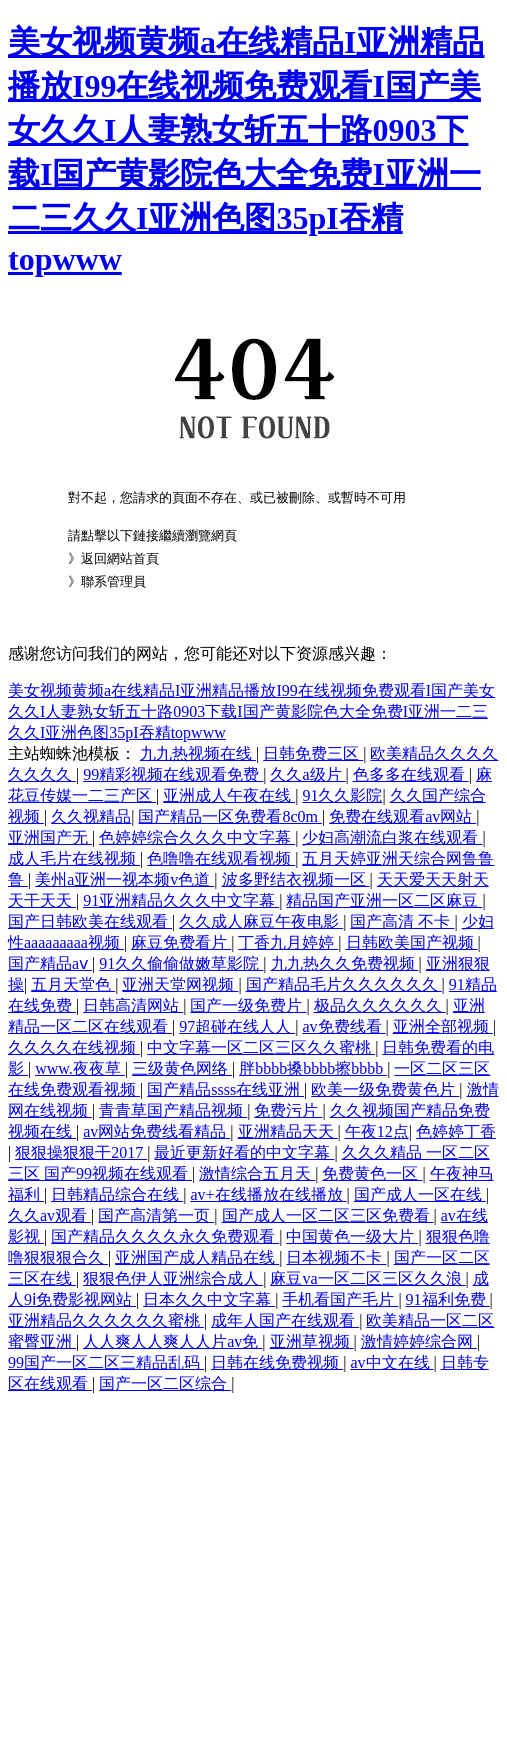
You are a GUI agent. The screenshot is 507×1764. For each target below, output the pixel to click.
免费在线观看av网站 (402, 816)
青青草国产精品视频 (173, 1110)
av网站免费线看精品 (156, 1131)
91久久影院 (342, 795)
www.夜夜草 (80, 1068)
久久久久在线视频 (74, 1047)
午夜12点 (377, 1131)
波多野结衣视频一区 (296, 879)
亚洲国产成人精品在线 (197, 1257)
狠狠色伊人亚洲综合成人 (173, 1278)
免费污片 (288, 1110)
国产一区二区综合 (165, 1383)
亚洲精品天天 (288, 1131)
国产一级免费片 (248, 1005)
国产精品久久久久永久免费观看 (165, 1236)
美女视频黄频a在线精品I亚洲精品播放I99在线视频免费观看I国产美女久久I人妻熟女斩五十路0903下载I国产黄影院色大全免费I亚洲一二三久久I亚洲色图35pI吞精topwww (251, 711)
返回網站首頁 (120, 558)
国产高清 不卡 (402, 921)
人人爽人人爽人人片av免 (172, 1341)
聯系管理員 (113, 581)
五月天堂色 (73, 984)
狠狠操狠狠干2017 (81, 1152)
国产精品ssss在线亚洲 (225, 1089)
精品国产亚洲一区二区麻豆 (384, 900)
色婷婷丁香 (456, 1131)
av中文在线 (391, 1362)
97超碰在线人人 (237, 1026)
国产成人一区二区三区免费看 (328, 1215)
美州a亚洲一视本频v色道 (124, 879)
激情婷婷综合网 (419, 1341)
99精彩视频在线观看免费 (173, 774)
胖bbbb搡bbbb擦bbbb (313, 1068)
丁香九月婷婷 (288, 942)
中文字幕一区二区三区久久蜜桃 (261, 1047)
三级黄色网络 (182, 1068)
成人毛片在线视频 (74, 858)
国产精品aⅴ (50, 963)
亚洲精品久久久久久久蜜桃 (106, 1320)
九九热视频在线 (198, 753)
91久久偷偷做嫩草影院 (181, 963)
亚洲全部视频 (443, 1026)
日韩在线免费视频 (277, 1362)
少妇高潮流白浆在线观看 (392, 837)
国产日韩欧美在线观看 (90, 921)
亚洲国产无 (50, 837)
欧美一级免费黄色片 (385, 1089)
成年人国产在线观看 (285, 1320)
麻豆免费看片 (181, 942)
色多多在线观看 (411, 774)
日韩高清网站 (133, 1005)
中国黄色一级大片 (352, 1236)
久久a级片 (307, 774)
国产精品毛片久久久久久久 (344, 984)
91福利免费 (448, 1299)
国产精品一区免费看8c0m (230, 816)
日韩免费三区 (313, 753)
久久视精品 (91, 816)
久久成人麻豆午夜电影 (261, 921)
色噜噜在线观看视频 (221, 858)
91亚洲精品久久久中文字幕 (181, 900)
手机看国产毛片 (340, 1299)
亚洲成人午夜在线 (229, 795)
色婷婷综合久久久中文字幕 (197, 837)
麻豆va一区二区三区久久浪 (367, 1278)
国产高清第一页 (156, 1215)
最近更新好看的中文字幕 (244, 1152)
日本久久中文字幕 (209, 1299)
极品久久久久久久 (380, 1005)
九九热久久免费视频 (345, 963)
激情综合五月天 (257, 1173)
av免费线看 (343, 1026)
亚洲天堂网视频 (180, 984)
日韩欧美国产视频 (412, 942)
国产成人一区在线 (420, 1194)
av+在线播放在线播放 (268, 1194)
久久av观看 (49, 1215)
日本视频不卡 (336, 1257)
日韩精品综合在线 (117, 1194)
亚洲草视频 (312, 1341)
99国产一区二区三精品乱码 (106, 1362)
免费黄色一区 (372, 1173)
